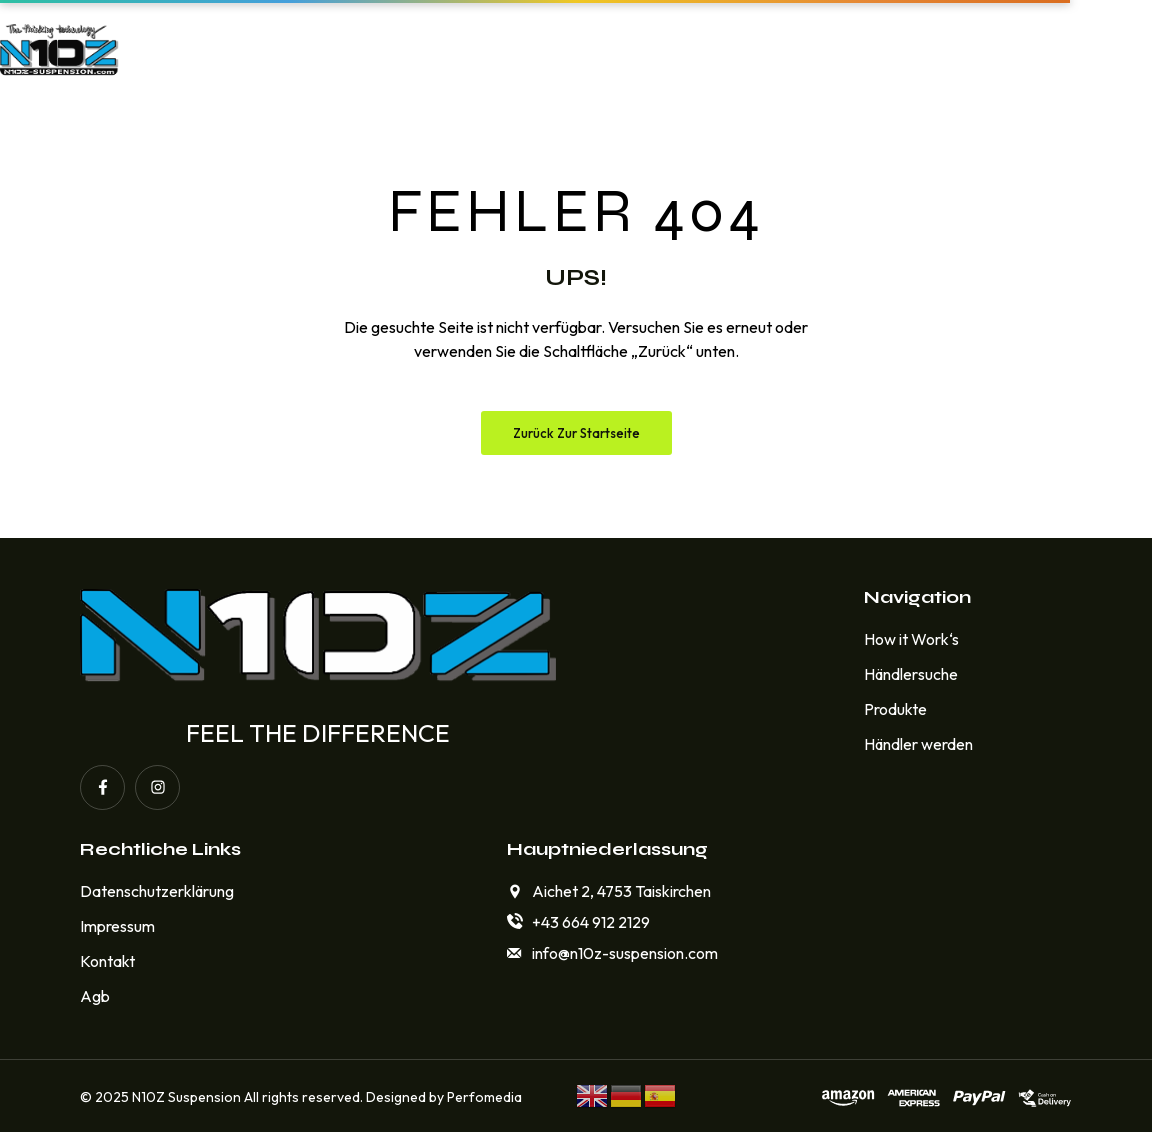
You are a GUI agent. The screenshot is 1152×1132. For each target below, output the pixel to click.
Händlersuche (711, 49)
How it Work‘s (408, 49)
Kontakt (857, 49)
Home (274, 49)
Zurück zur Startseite (576, 433)
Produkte (558, 49)
